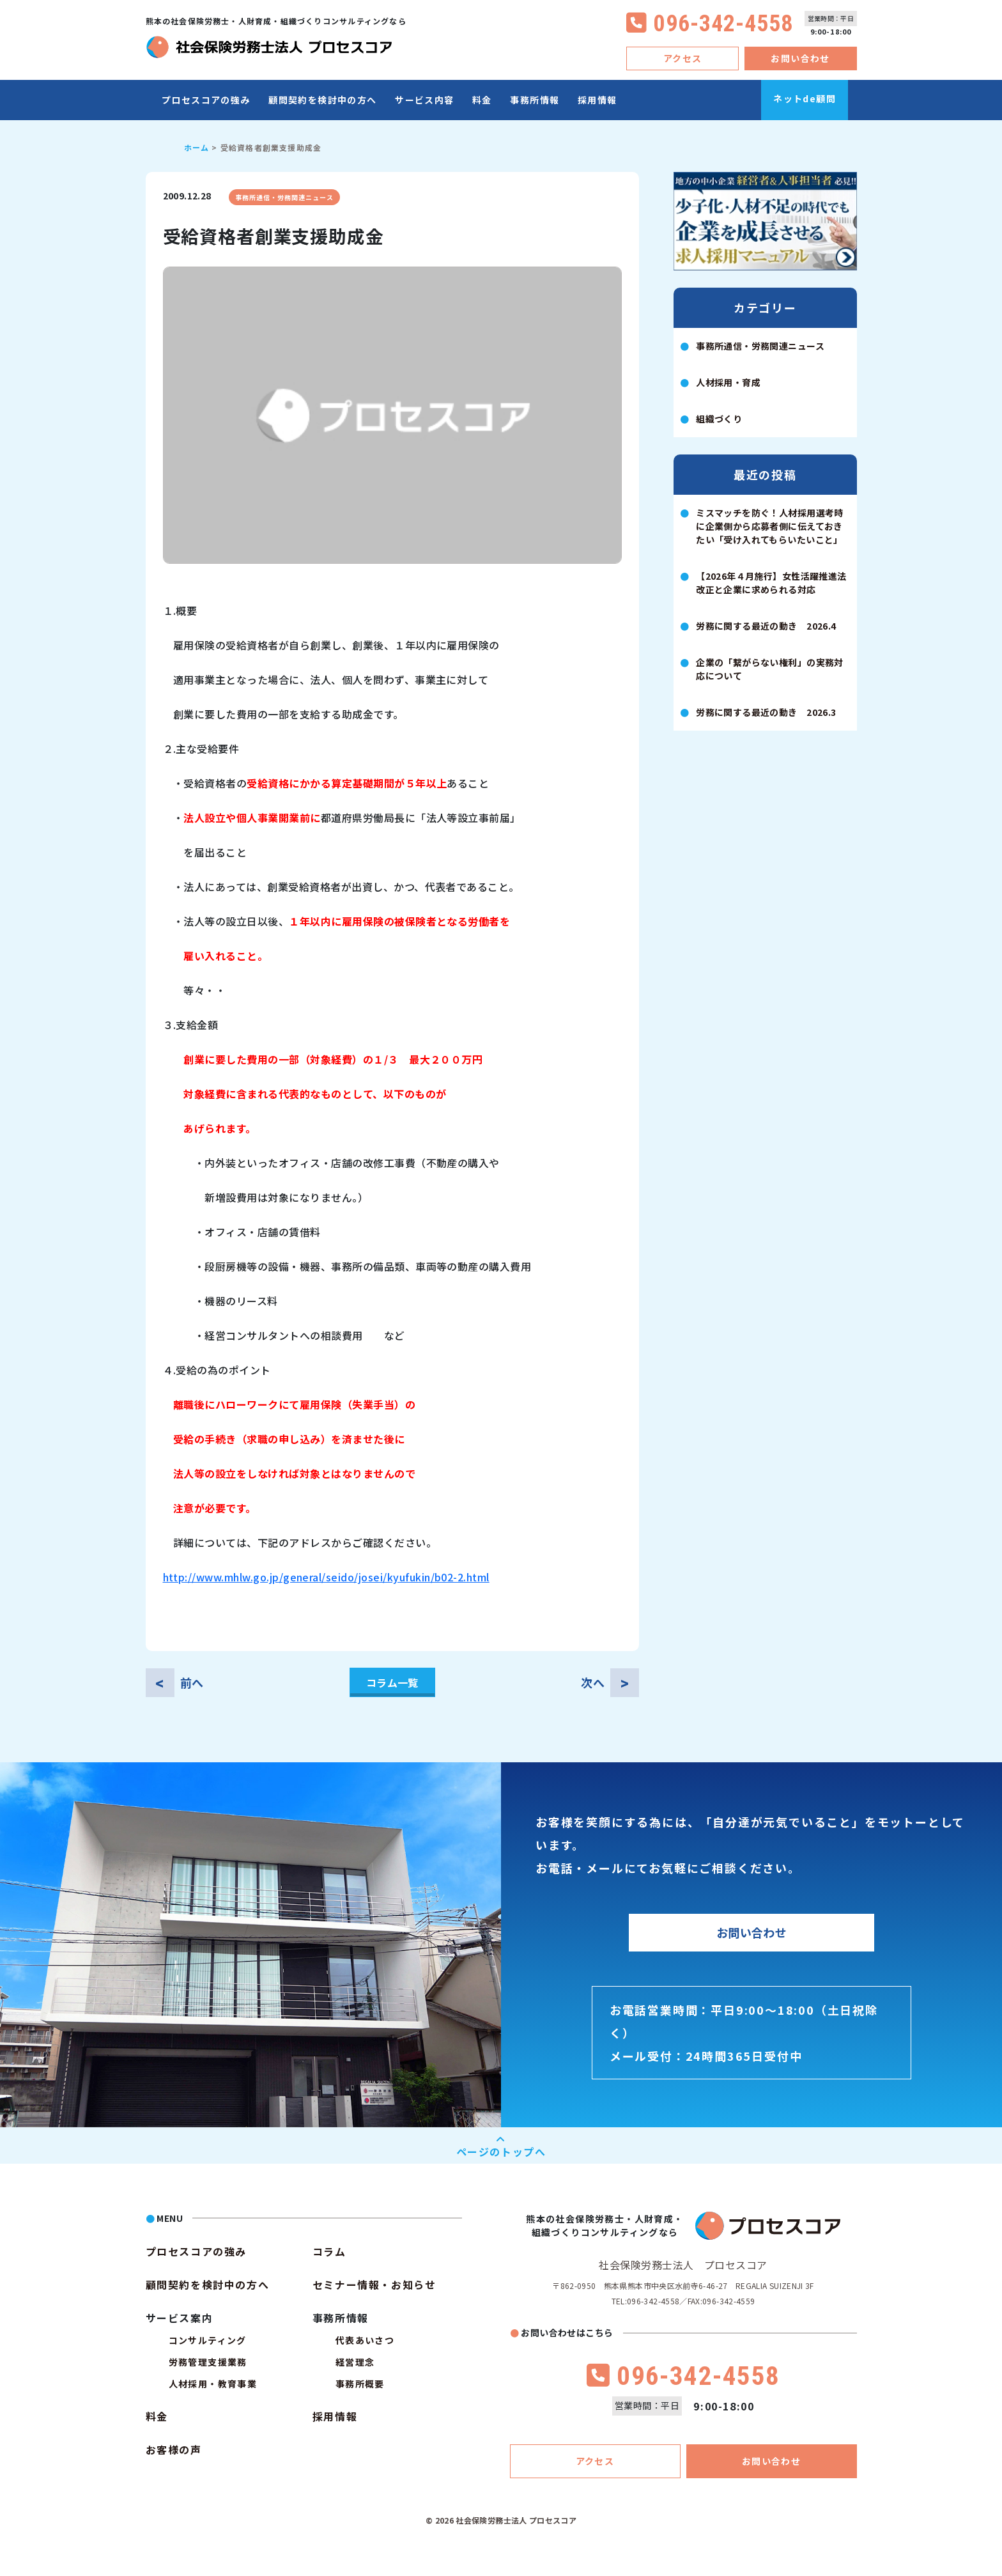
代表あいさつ (364, 2340)
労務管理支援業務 (208, 2361)
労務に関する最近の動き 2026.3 (766, 712)
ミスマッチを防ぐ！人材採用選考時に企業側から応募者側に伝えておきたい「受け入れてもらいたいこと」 (770, 526)
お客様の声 (174, 2449)
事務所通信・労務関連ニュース (284, 197)
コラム (329, 2251)
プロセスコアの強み (206, 99)
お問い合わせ (800, 58)
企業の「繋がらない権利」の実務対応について (770, 669)
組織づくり (719, 418)
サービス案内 (179, 2317)
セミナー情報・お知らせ (374, 2284)
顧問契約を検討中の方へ (322, 99)
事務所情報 (534, 99)
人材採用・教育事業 (213, 2383)
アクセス (682, 58)
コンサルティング (208, 2340)
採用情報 (597, 99)
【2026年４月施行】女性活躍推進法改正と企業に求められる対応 (771, 583)
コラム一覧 (392, 1682)
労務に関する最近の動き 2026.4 (766, 625)
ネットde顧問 (804, 98)
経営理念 (355, 2361)
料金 (482, 99)
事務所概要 (360, 2383)
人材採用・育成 (728, 382)
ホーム (197, 147)
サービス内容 (424, 99)
